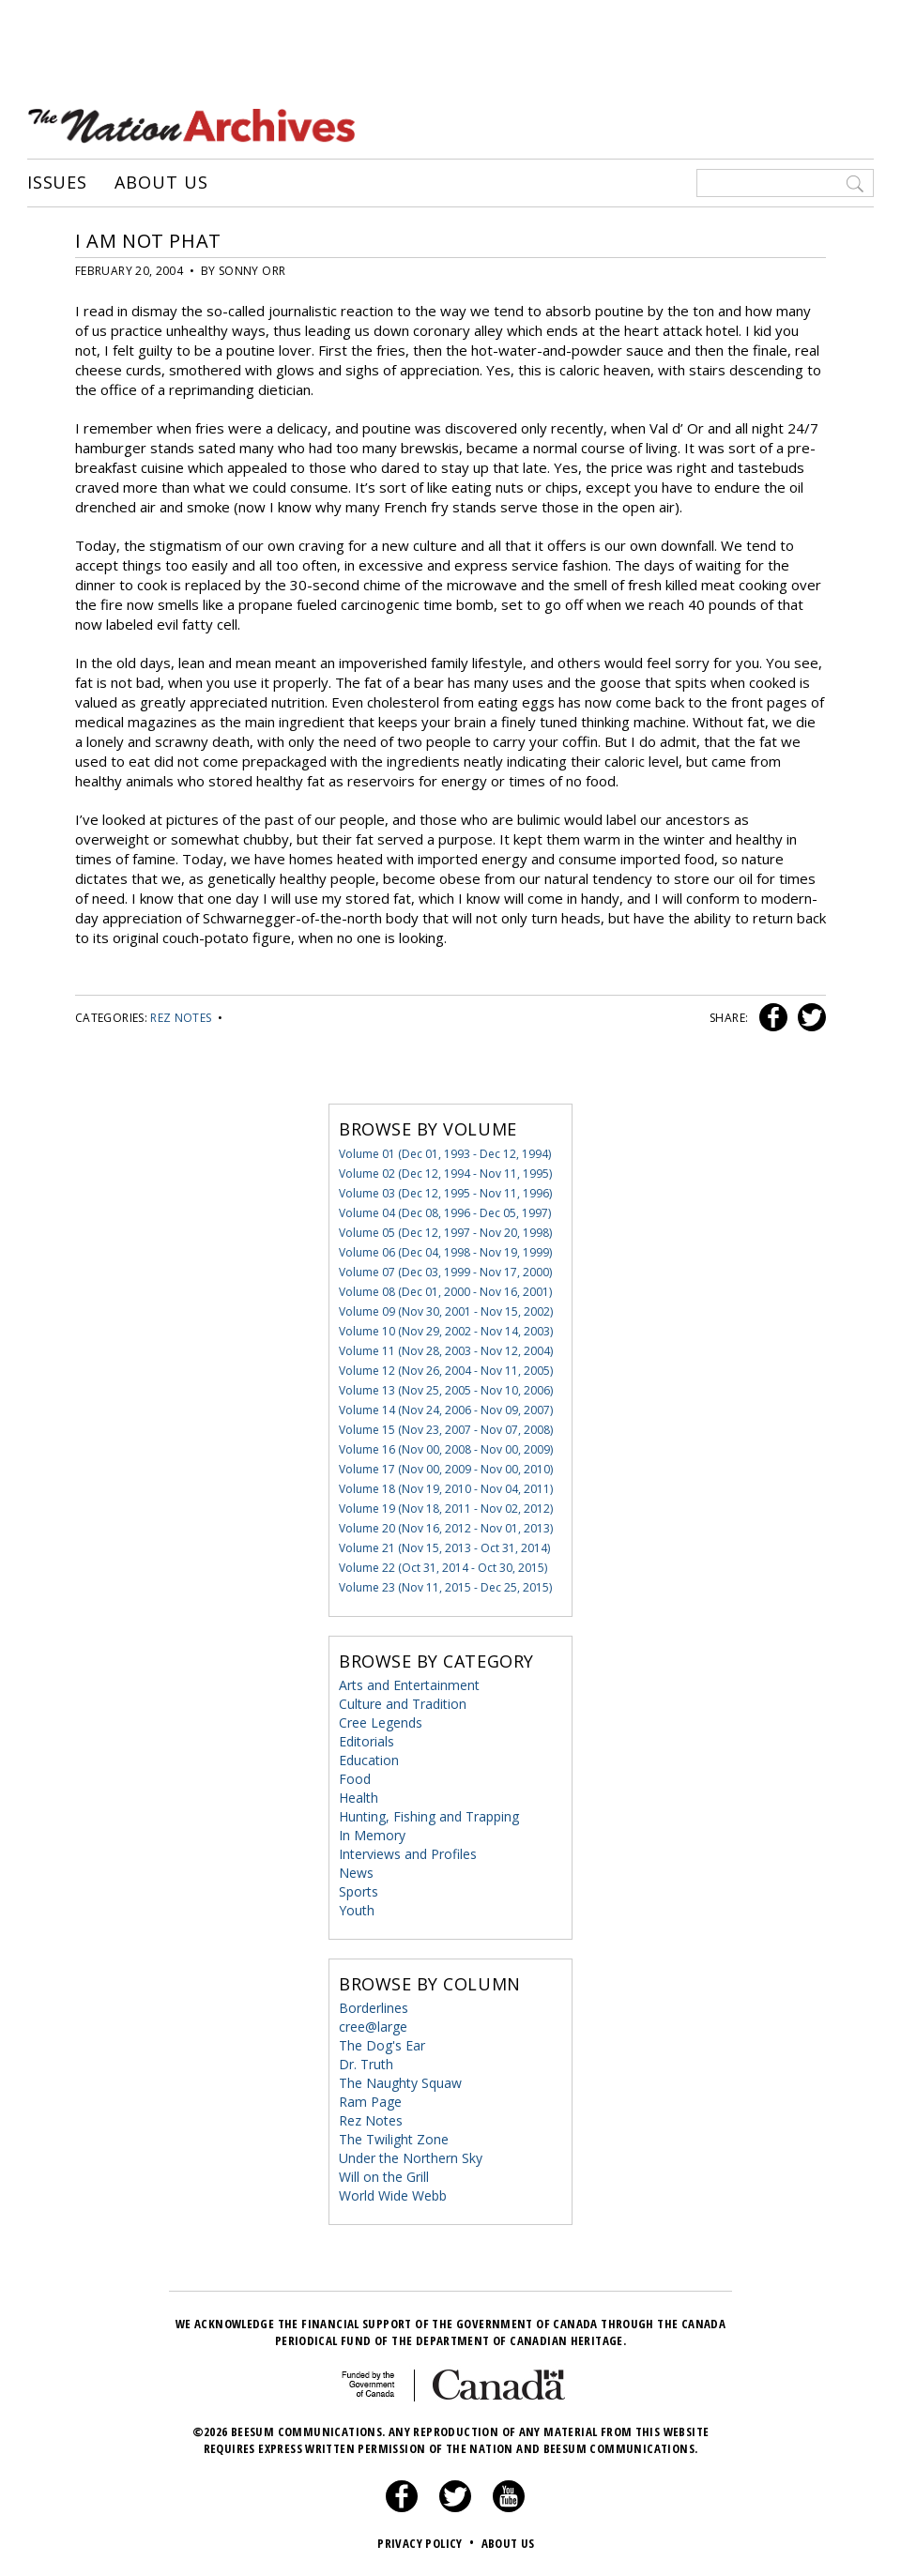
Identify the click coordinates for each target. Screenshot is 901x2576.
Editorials (366, 1741)
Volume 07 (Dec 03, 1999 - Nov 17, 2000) (445, 1272)
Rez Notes (180, 1018)
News (356, 1873)
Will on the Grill (384, 2177)
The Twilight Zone (394, 2139)
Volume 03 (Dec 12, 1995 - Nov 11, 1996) (445, 1193)
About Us (161, 183)
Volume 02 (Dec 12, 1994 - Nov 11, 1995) (445, 1173)
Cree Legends (380, 1722)
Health (358, 1797)
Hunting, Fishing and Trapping (429, 1816)
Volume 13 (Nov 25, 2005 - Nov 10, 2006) (446, 1390)
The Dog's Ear (382, 2045)
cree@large (373, 2026)
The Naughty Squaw (400, 2083)
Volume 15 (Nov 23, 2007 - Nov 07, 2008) (446, 1430)
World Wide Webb (393, 2195)
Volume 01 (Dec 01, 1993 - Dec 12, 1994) (445, 1154)
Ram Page (370, 2102)
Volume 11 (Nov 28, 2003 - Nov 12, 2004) (446, 1351)
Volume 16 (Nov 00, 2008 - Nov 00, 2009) (446, 1449)
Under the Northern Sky (410, 2158)
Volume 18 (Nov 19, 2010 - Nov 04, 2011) (446, 1489)
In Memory (372, 1835)
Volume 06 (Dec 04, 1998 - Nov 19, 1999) (445, 1252)
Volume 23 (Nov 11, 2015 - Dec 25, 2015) (445, 1587)
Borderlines (373, 2008)
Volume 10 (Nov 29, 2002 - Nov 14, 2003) (446, 1331)
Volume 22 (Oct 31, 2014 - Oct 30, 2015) (443, 1568)
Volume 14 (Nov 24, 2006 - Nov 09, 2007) (446, 1410)
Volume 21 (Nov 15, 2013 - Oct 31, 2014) (444, 1548)
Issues (57, 183)
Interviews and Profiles (408, 1854)
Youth (356, 1910)
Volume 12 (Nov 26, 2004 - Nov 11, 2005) (446, 1371)
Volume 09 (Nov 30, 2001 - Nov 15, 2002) (446, 1311)
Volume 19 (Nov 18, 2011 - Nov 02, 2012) (446, 1509)
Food (355, 1779)
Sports (358, 1891)
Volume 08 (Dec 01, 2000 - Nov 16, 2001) (445, 1292)
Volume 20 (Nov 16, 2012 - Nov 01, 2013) (446, 1528)
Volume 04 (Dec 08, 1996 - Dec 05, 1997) (445, 1213)
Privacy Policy (427, 2543)
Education (369, 1760)
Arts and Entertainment (409, 1685)
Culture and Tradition (402, 1704)
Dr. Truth (366, 2064)
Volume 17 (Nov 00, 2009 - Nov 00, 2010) (446, 1469)
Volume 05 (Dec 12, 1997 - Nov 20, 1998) (445, 1233)
